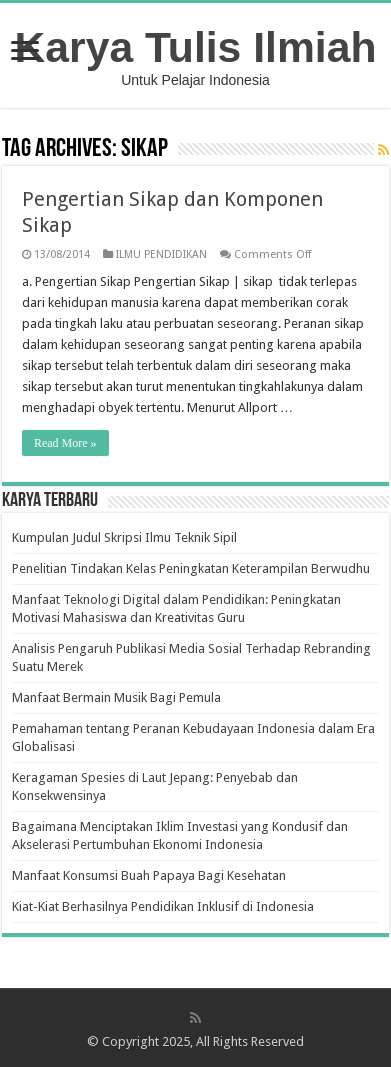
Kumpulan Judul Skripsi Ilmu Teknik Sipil (124, 537)
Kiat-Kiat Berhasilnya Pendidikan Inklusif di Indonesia (163, 906)
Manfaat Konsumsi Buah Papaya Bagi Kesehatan (149, 875)
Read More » (65, 443)
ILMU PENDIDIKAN (161, 254)
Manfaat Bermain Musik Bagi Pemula (116, 697)
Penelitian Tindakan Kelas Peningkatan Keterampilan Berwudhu (191, 568)
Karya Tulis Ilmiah (196, 47)
